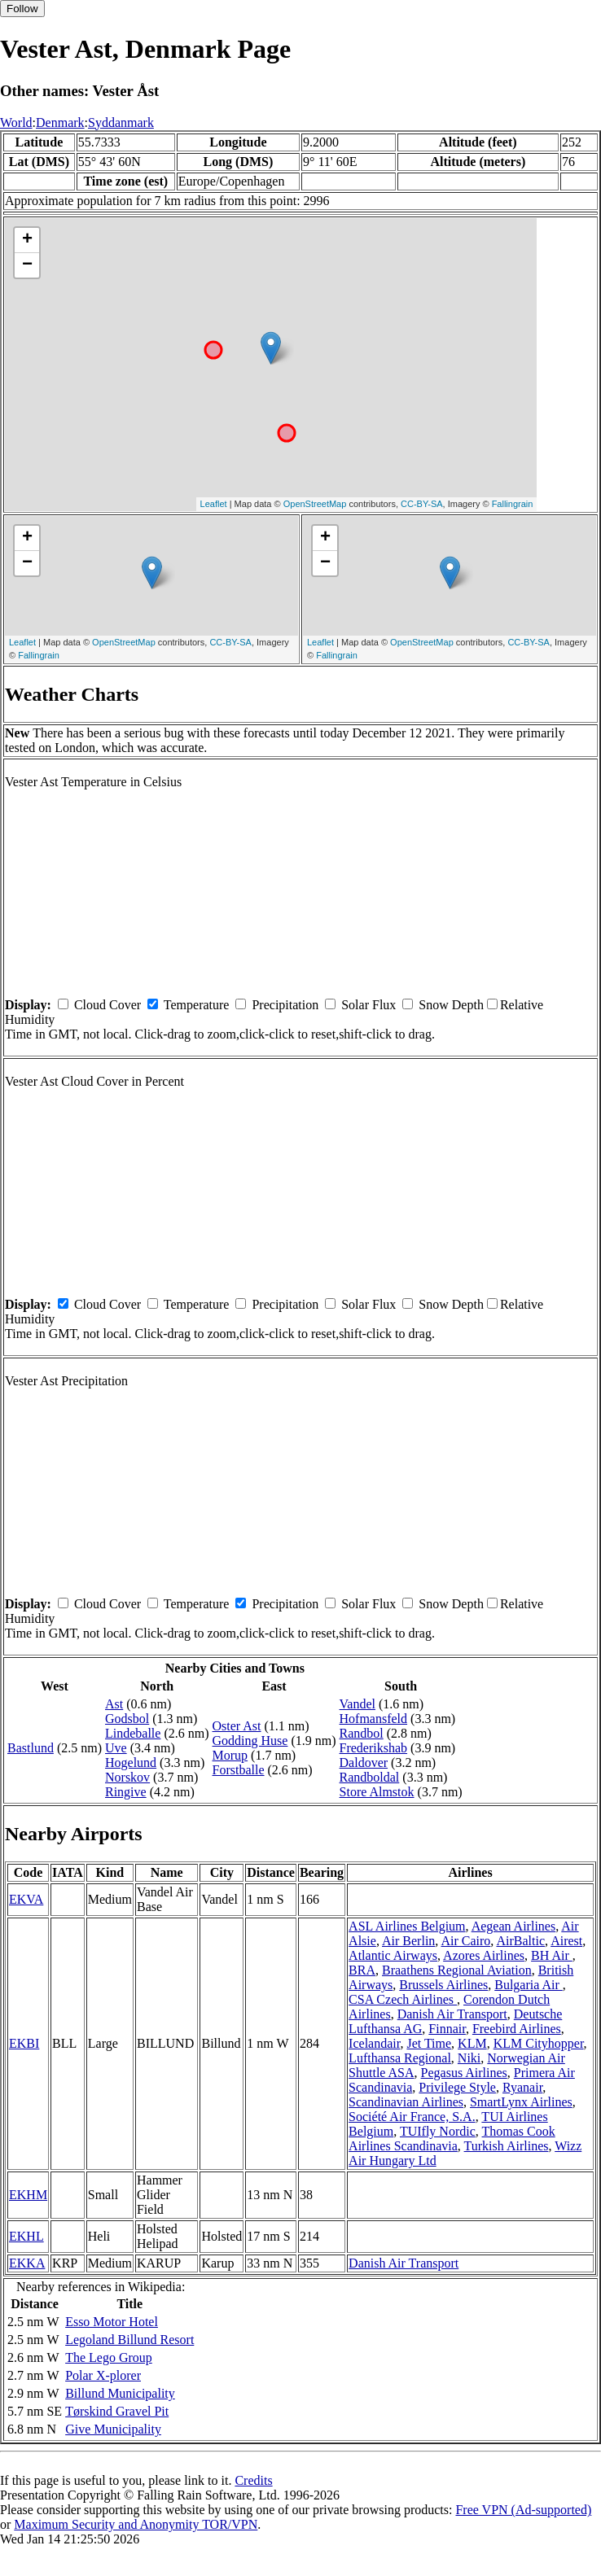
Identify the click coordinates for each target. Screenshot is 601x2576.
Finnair (447, 2029)
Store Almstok (377, 1792)
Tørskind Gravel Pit (117, 2411)
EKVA (26, 1899)
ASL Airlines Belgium (407, 1926)
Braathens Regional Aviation (457, 1970)
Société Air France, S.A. (412, 2116)
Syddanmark (121, 122)
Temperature (197, 1005)
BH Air (551, 1955)
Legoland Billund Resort (129, 2339)
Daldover (364, 1762)
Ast (114, 1704)
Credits (253, 2480)
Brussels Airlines (443, 1985)
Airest (566, 1941)
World (16, 122)
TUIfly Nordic (438, 2131)
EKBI (24, 2043)
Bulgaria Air (528, 1985)
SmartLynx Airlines (521, 2102)
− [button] (27, 265)
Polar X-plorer (103, 2375)
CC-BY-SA (422, 504)
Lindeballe (132, 1733)
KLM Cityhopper (539, 2043)
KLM (472, 2043)
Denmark (60, 122)
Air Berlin (408, 1941)
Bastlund (30, 1748)
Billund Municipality (120, 2393)
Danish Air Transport (452, 2014)
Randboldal (370, 1777)
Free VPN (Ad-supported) (523, 2510)
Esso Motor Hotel (111, 2322)
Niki (469, 2058)
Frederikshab (374, 1748)
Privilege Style (457, 2087)
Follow (22, 8)
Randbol (362, 1733)
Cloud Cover (107, 1005)
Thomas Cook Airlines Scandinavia (452, 2138)
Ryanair (522, 2087)
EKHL (26, 2236)
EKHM (28, 2195)
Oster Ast (237, 1726)
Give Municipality (113, 2429)
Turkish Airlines (506, 2146)
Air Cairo (465, 1941)
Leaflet (213, 504)
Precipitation (285, 1005)
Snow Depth (451, 1005)
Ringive (126, 1792)
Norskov (127, 1777)
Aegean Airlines (514, 1926)
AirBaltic (520, 1941)
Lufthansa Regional (400, 2058)
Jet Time (428, 2043)
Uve (116, 1748)
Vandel (357, 1704)
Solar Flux (368, 1005)
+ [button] (27, 240)
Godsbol (127, 1718)
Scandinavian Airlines (406, 2102)
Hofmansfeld (374, 1718)
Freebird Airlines (516, 2029)
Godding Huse (250, 1740)
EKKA (27, 2263)
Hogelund (130, 1762)
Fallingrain (512, 504)
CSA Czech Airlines (403, 1999)
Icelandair (374, 2043)
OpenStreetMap (315, 504)
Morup (230, 1755)
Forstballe (239, 1770)
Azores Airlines (483, 1955)
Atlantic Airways (393, 1955)
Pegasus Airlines (464, 2073)
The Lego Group (108, 2357)
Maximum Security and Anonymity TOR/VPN (135, 2524)
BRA (362, 1970)
